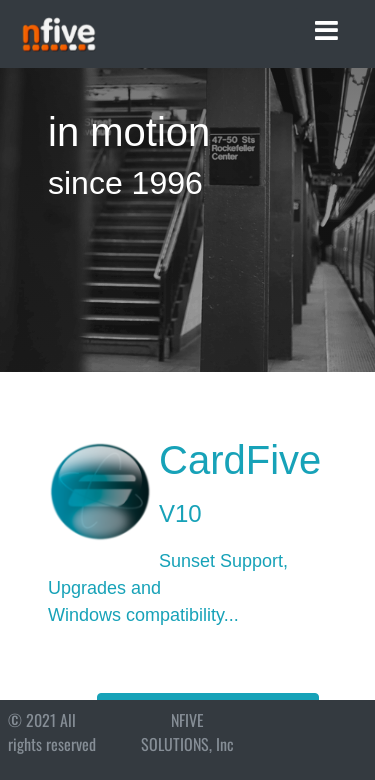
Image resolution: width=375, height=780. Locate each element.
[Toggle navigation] (326, 31)
